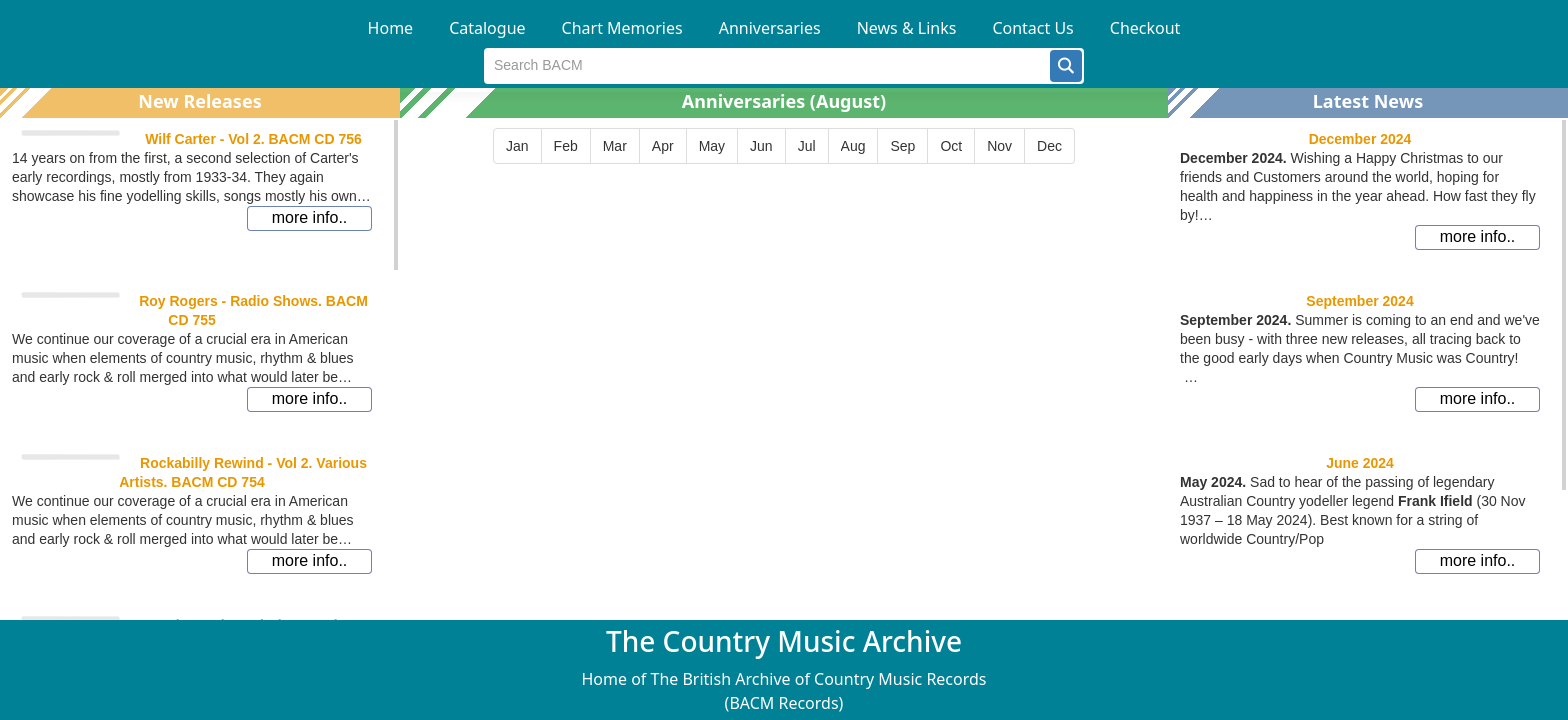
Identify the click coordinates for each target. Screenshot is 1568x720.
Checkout (1145, 28)
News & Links (907, 28)
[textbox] (767, 66)
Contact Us (1032, 28)
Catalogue (487, 28)
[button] (1066, 66)
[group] (784, 146)
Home (391, 28)
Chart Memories (622, 28)
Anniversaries (770, 28)
